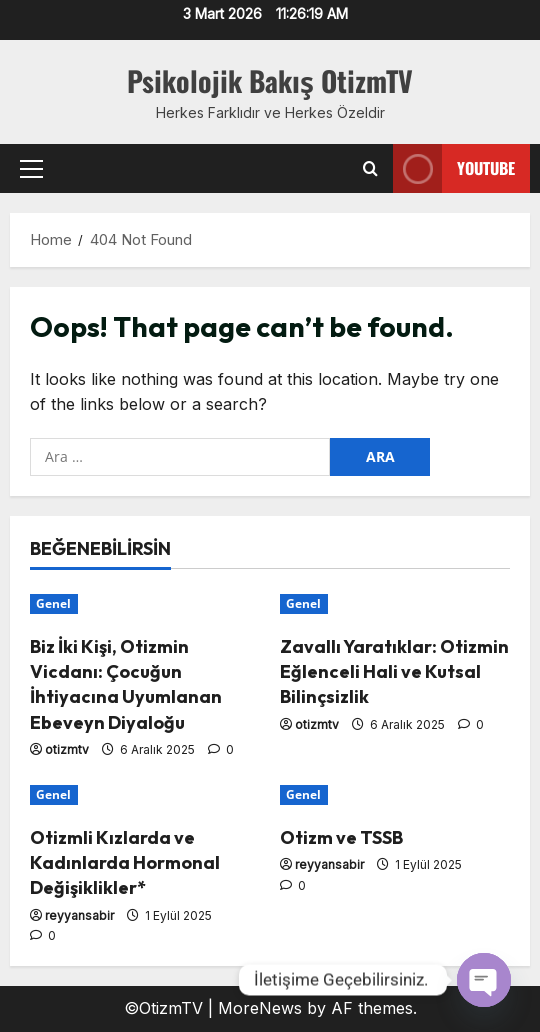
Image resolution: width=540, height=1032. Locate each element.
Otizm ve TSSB (341, 837)
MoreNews (260, 1008)
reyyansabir (79, 915)
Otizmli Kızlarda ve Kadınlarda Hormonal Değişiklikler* (125, 862)
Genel (54, 603)
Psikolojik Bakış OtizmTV (270, 80)
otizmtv (67, 749)
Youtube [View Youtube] (454, 168)
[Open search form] (370, 169)
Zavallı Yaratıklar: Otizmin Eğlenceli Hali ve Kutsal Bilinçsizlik (394, 671)
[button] (31, 169)
